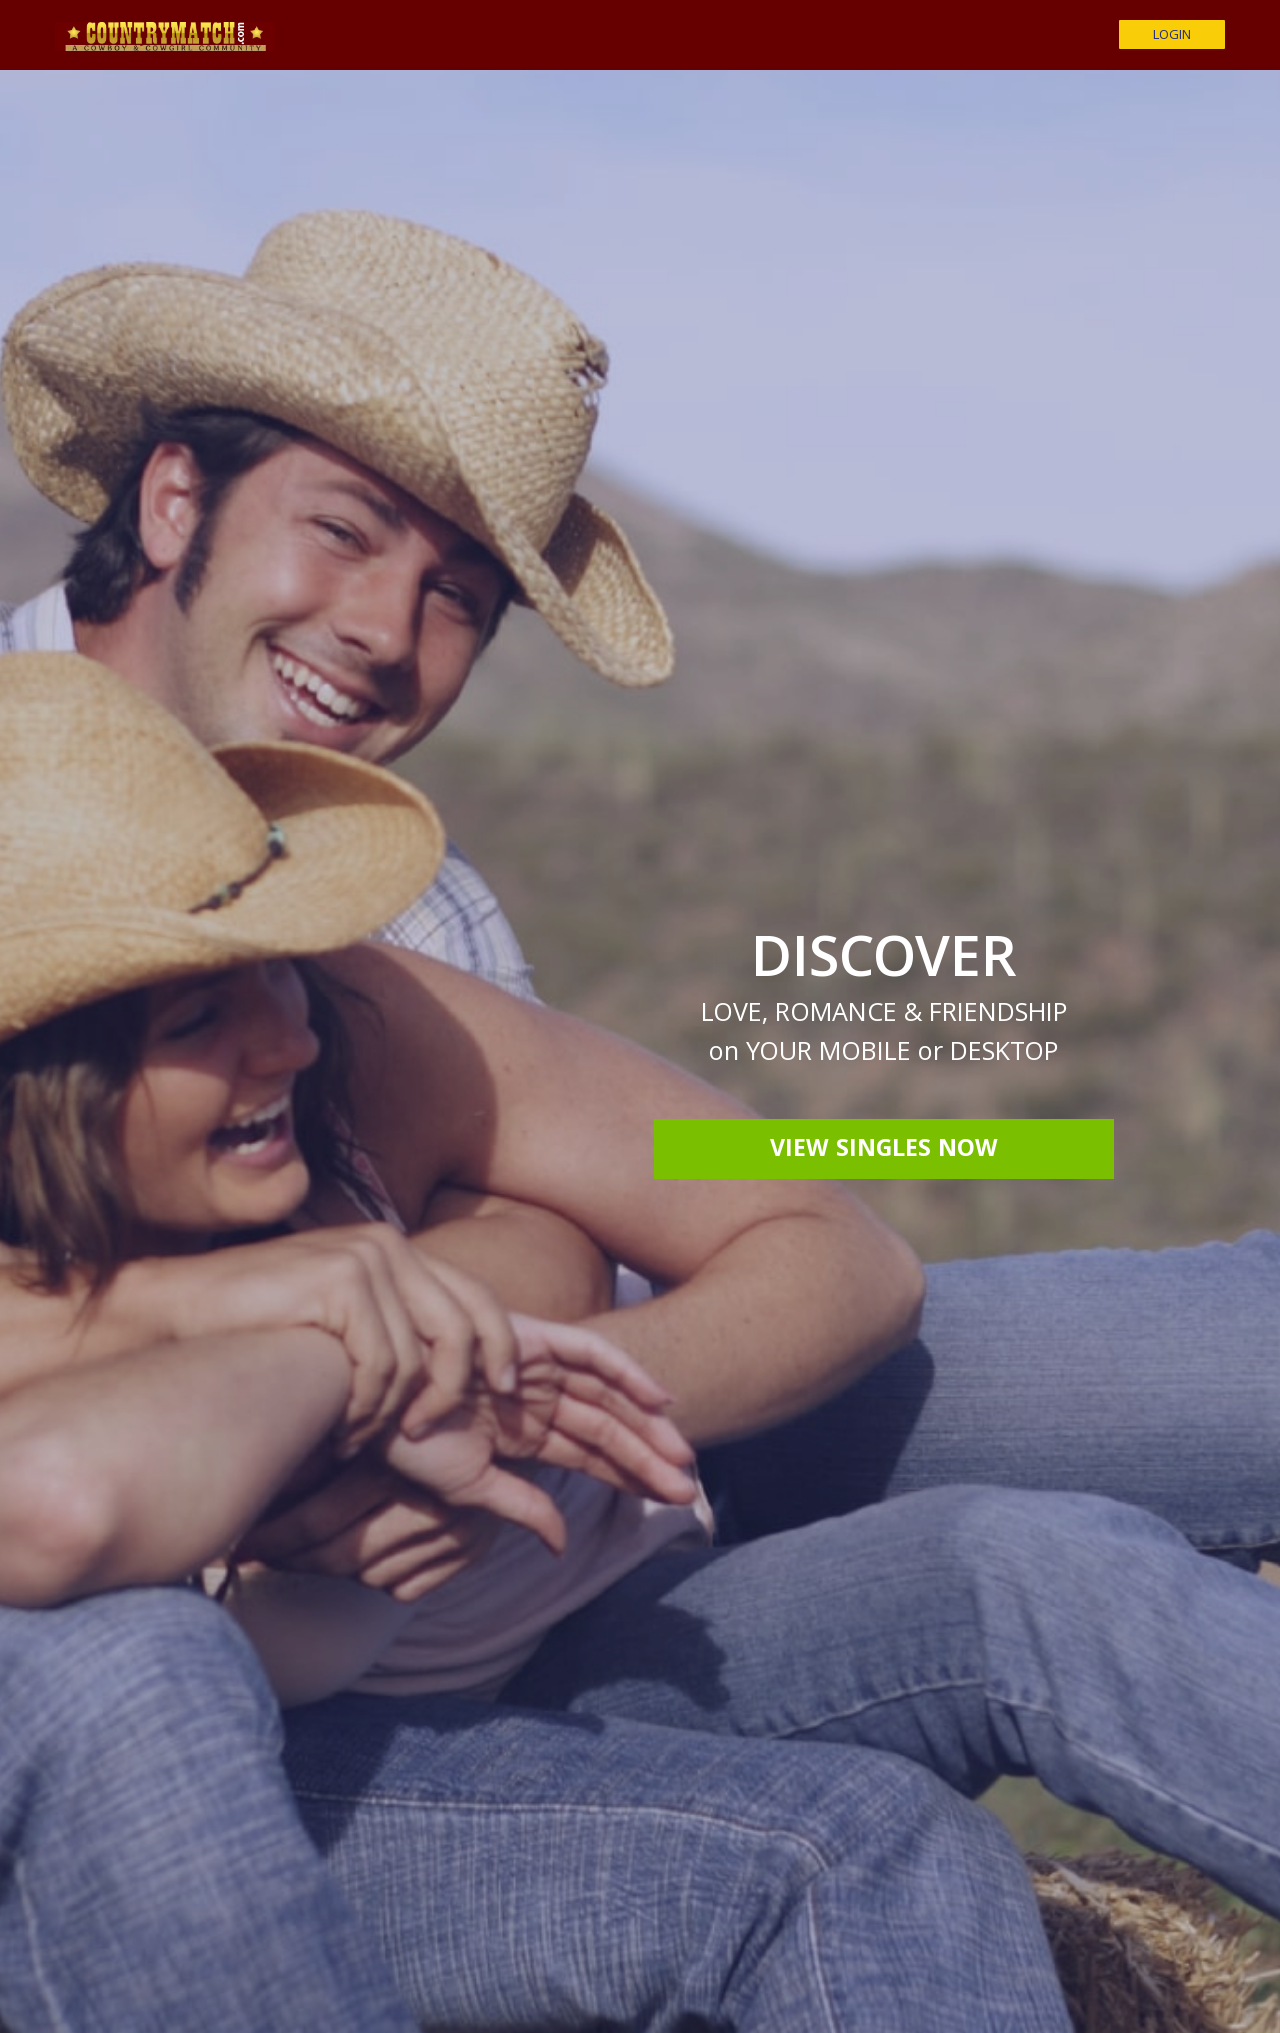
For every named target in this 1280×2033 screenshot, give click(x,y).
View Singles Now (884, 1151)
